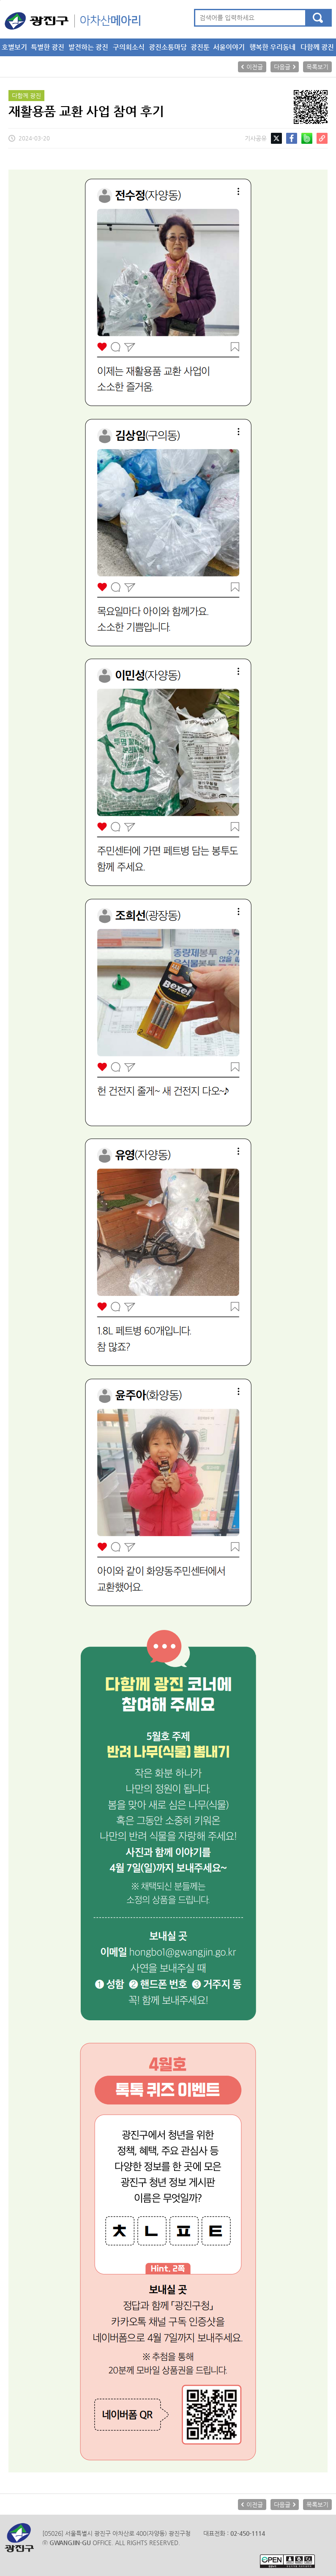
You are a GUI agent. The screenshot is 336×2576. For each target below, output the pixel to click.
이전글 (254, 66)
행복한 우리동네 (272, 47)
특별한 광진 (47, 47)
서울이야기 (229, 47)
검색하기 (318, 18)
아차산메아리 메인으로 (72, 20)
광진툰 (200, 47)
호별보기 (14, 47)
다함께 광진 (317, 47)
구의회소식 (129, 47)
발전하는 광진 (88, 47)
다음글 (282, 66)
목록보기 (317, 66)
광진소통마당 (168, 47)
